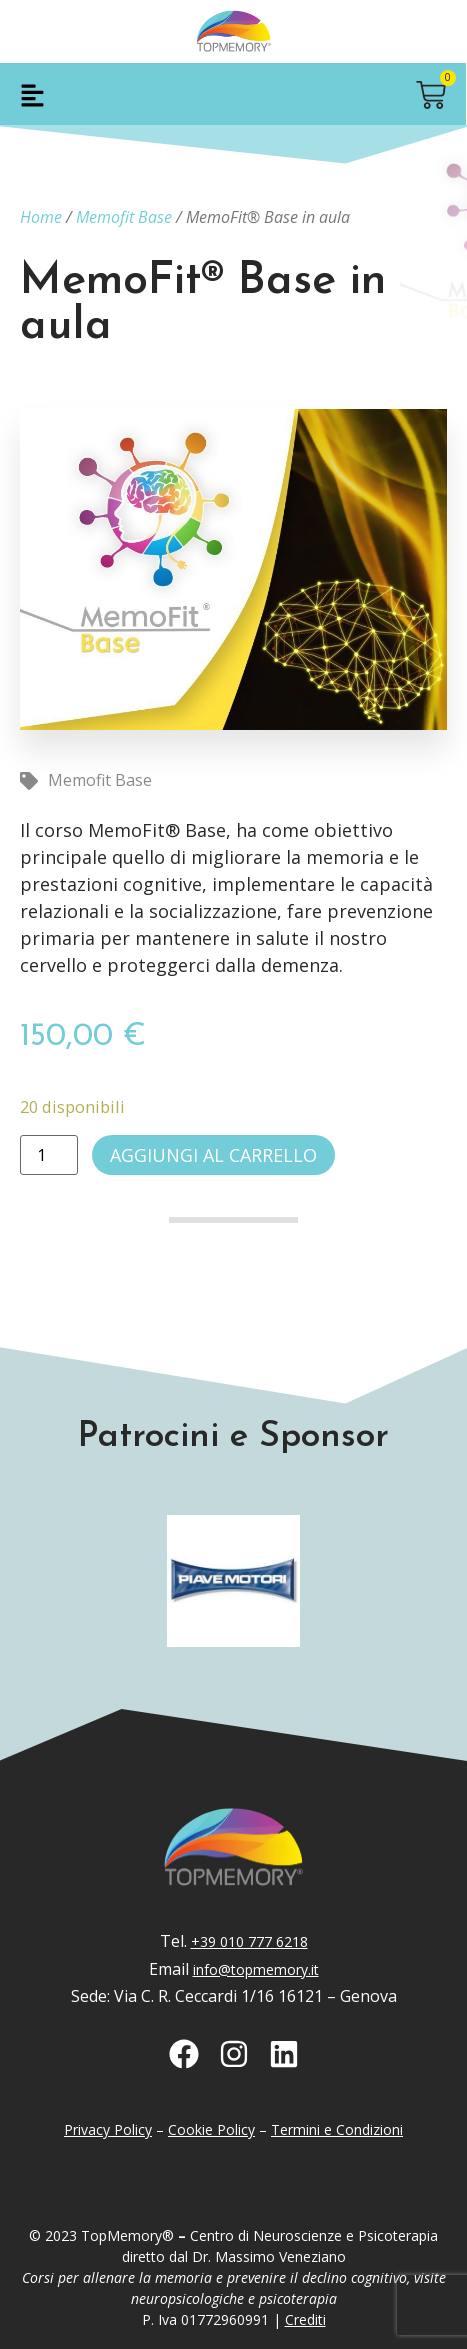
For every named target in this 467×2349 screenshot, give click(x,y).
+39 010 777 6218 (249, 1941)
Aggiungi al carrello (213, 1155)
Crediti (305, 2319)
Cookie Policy (211, 2129)
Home (41, 217)
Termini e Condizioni (337, 2129)
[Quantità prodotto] (49, 1155)
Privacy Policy (108, 2129)
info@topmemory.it (256, 1969)
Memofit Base (124, 217)
